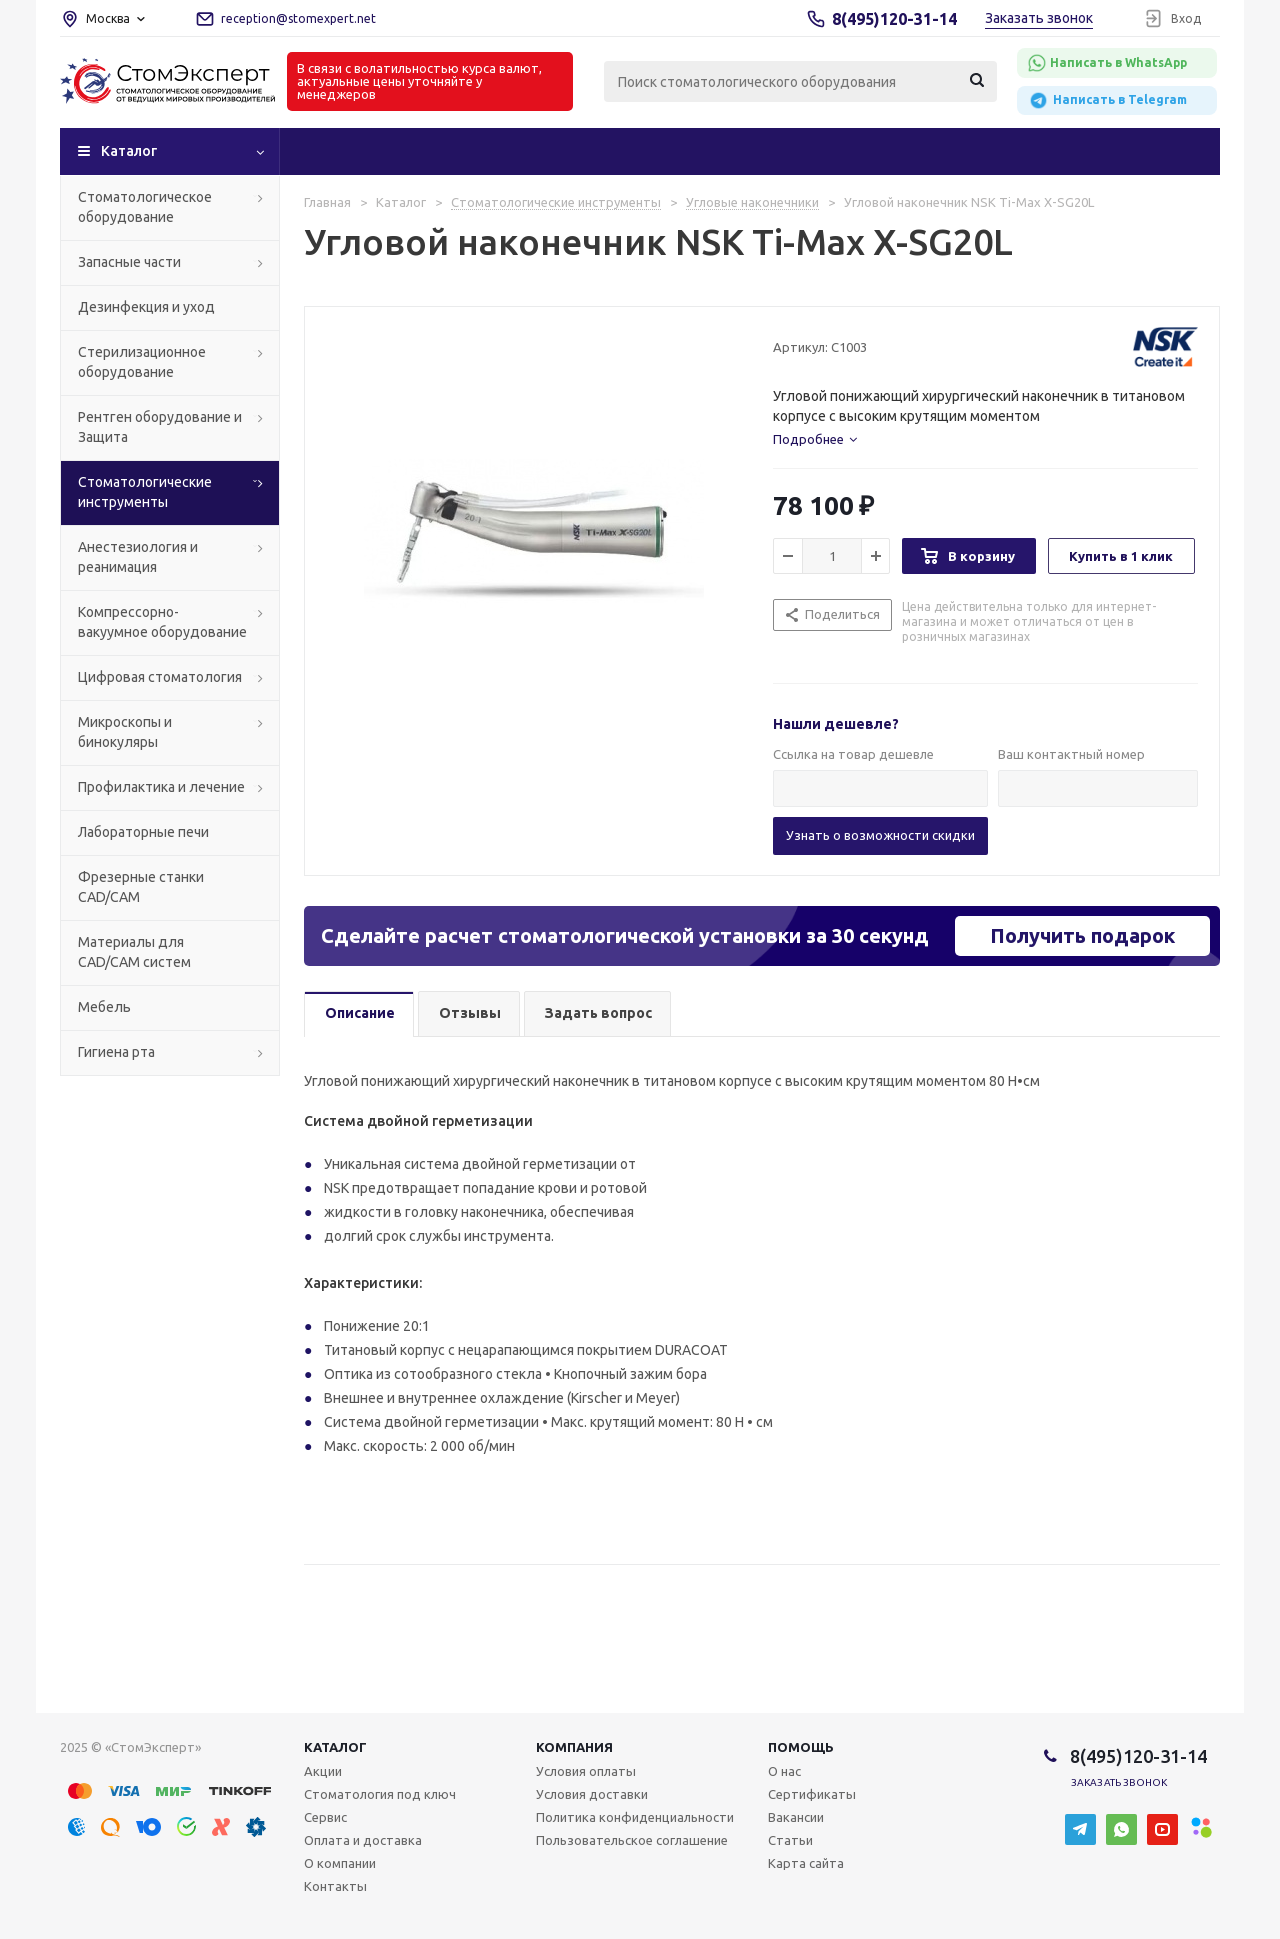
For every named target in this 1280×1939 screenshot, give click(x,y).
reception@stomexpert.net (298, 18)
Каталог (129, 151)
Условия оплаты (586, 1771)
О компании (340, 1863)
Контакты (335, 1886)
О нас (784, 1771)
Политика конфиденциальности (635, 1817)
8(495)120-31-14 (894, 19)
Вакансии (796, 1817)
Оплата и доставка (363, 1840)
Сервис (325, 1817)
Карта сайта (806, 1863)
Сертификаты (812, 1794)
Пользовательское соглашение (632, 1840)
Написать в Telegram (1107, 100)
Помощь (801, 1747)
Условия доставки (592, 1794)
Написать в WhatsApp (1107, 63)
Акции (323, 1771)
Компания (574, 1747)
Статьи (790, 1840)
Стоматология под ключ (380, 1794)
